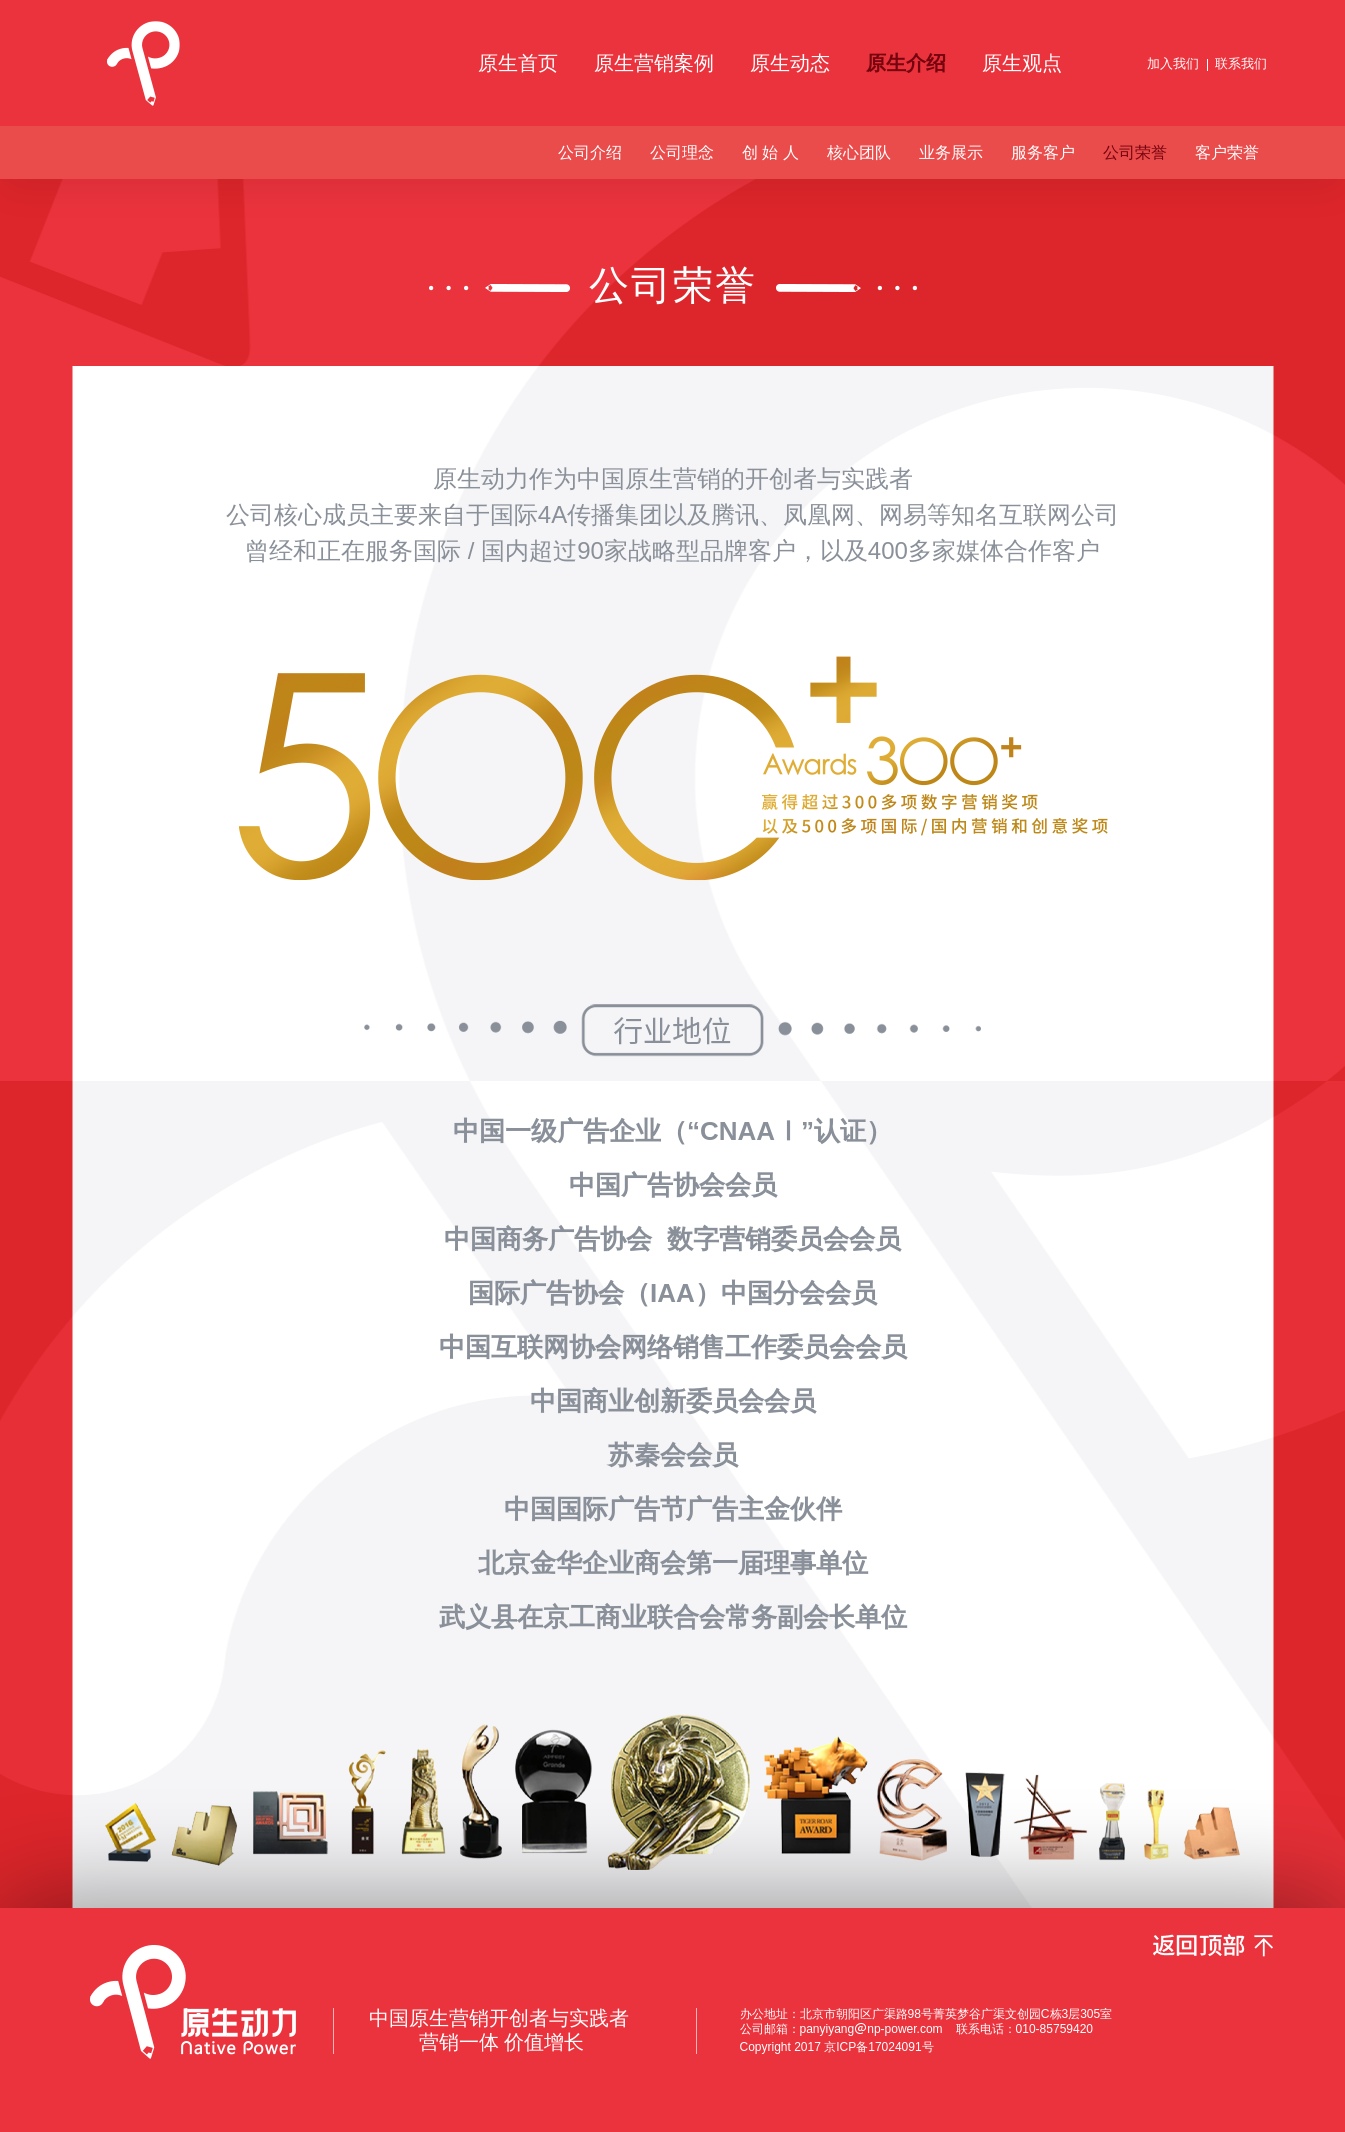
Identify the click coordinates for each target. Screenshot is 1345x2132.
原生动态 (790, 63)
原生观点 (1022, 63)
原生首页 (518, 63)
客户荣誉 (1227, 152)
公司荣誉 (1135, 152)
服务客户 (1043, 152)
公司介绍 (590, 152)
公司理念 (682, 152)
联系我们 (1241, 63)
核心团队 (859, 152)
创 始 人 (770, 152)
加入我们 (1173, 63)
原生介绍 (906, 63)
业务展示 (951, 152)
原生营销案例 (654, 63)
